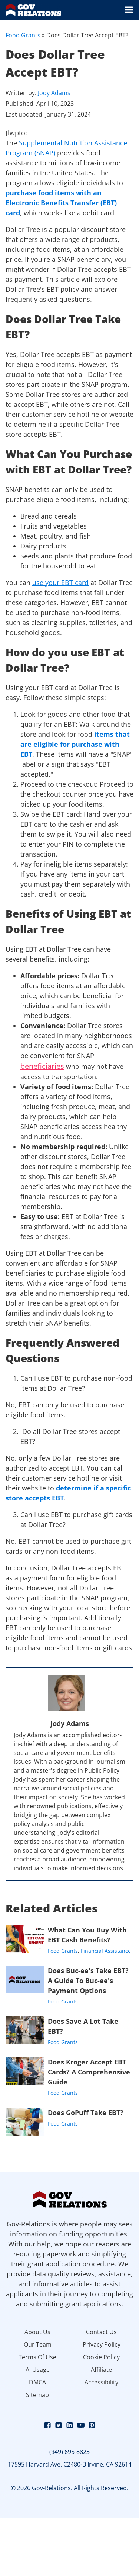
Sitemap (37, 2395)
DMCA (37, 2382)
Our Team (38, 2344)
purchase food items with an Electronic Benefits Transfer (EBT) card (61, 202)
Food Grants (23, 35)
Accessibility (101, 2382)
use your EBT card (60, 582)
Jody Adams (54, 93)
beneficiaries (42, 1066)
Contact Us (101, 2332)
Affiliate (101, 2370)
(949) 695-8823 (69, 2452)
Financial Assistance (106, 1950)
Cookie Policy (101, 2357)
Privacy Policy (101, 2344)
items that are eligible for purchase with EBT (75, 744)
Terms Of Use (37, 2357)
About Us (37, 2332)
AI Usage (38, 2370)
